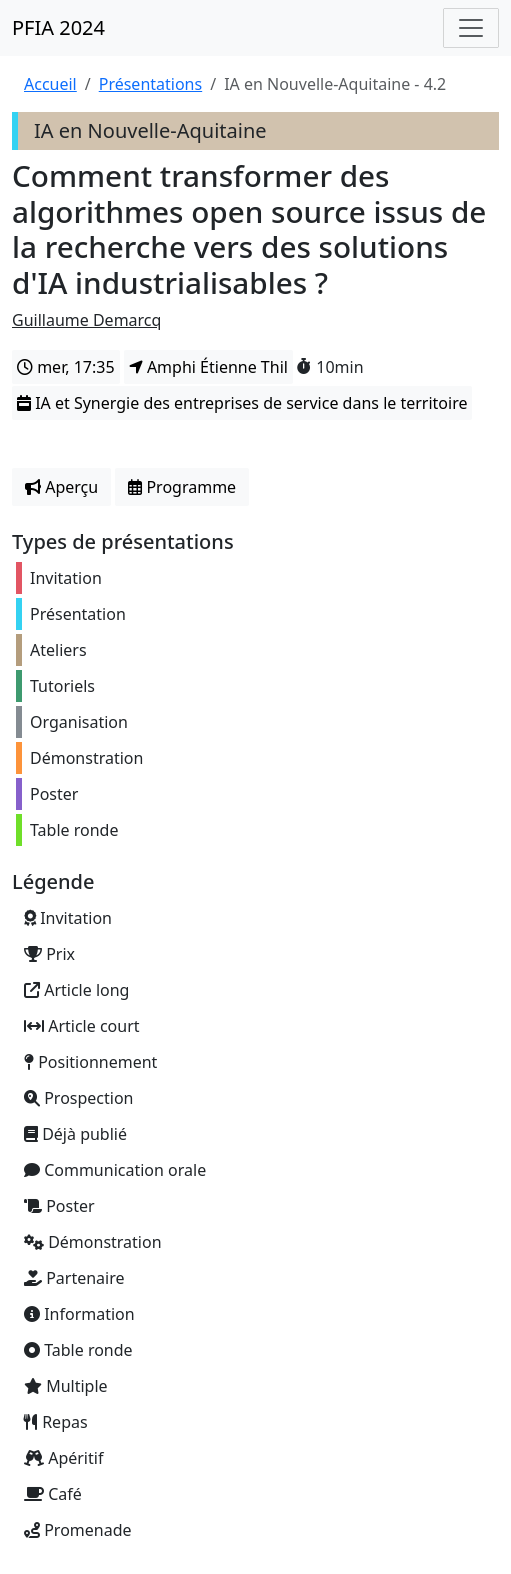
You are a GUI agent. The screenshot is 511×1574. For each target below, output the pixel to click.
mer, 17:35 (66, 367)
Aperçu (61, 487)
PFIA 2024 (58, 27)
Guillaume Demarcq (86, 320)
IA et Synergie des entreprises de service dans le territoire (242, 403)
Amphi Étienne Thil (208, 367)
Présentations (150, 84)
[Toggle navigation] (471, 28)
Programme (182, 487)
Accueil (50, 84)
